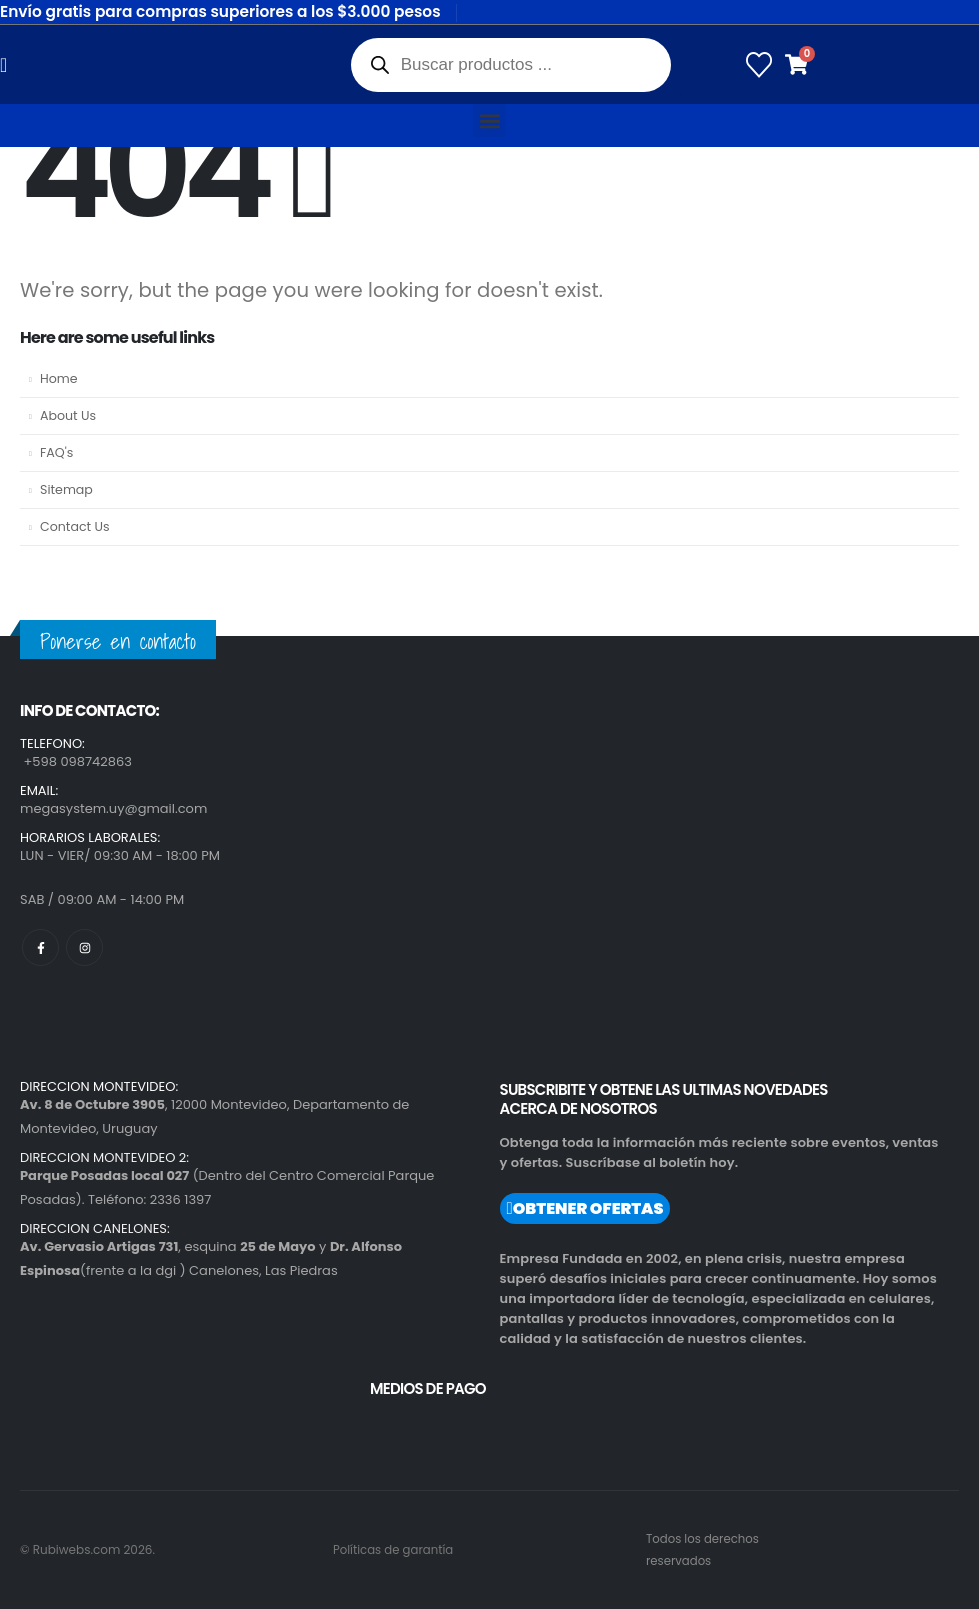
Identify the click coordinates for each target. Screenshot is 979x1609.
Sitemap (66, 489)
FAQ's (56, 452)
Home (59, 378)
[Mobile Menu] (10, 65)
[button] (489, 120)
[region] (260, 1440)
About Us (68, 415)
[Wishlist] (759, 65)
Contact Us (75, 526)
